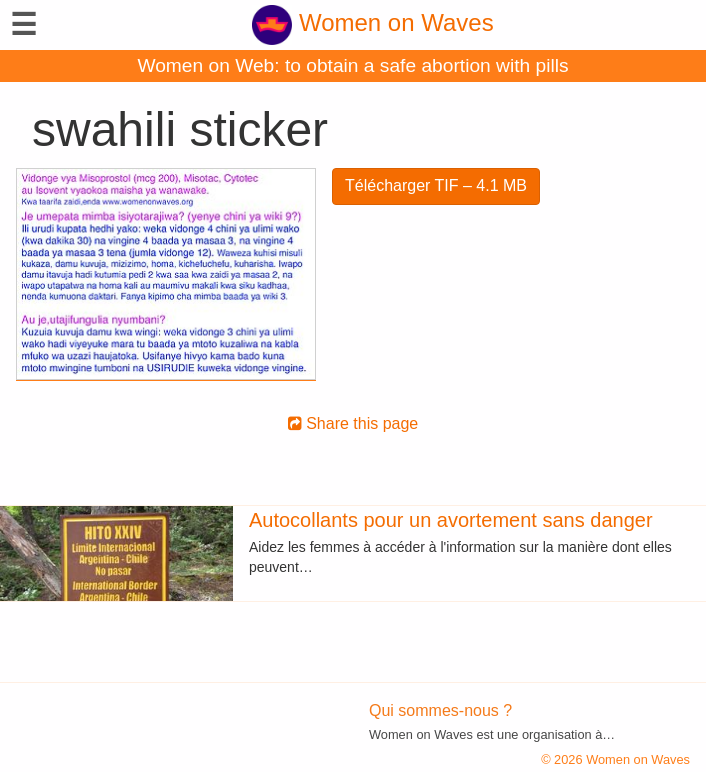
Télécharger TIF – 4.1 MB (436, 185)
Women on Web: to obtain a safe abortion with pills (352, 65)
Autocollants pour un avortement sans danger (451, 520)
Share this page (353, 423)
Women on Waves (372, 22)
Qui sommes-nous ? (440, 710)
